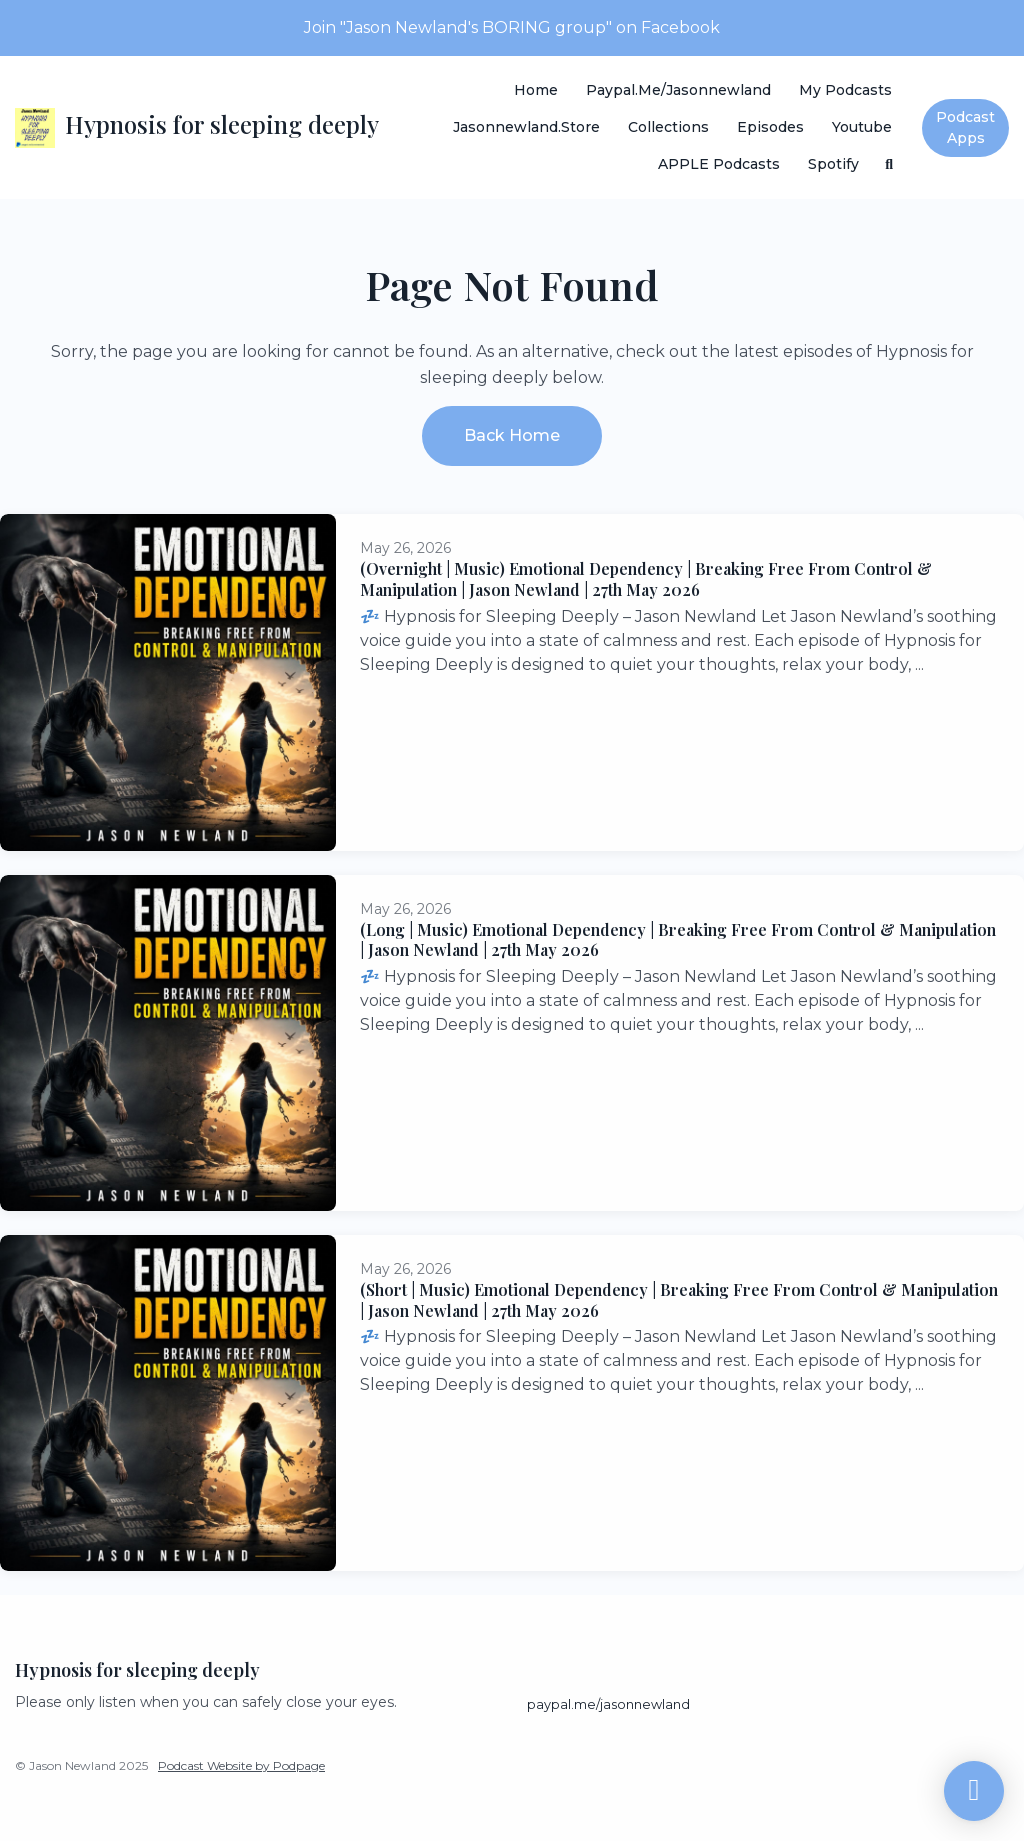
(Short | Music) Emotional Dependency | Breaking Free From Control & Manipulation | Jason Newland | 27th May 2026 (679, 1300)
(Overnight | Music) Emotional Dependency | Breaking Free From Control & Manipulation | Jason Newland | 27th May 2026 (646, 579)
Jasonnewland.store (526, 127)
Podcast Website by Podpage (241, 1765)
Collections (668, 127)
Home (536, 90)
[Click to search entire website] (890, 164)
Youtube (862, 127)
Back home (512, 435)
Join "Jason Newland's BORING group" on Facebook (512, 27)
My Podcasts (845, 90)
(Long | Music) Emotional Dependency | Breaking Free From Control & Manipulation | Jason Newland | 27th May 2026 (678, 940)
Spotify (833, 164)
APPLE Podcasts (719, 164)
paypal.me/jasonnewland (678, 90)
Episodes (770, 127)
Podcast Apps (965, 127)
